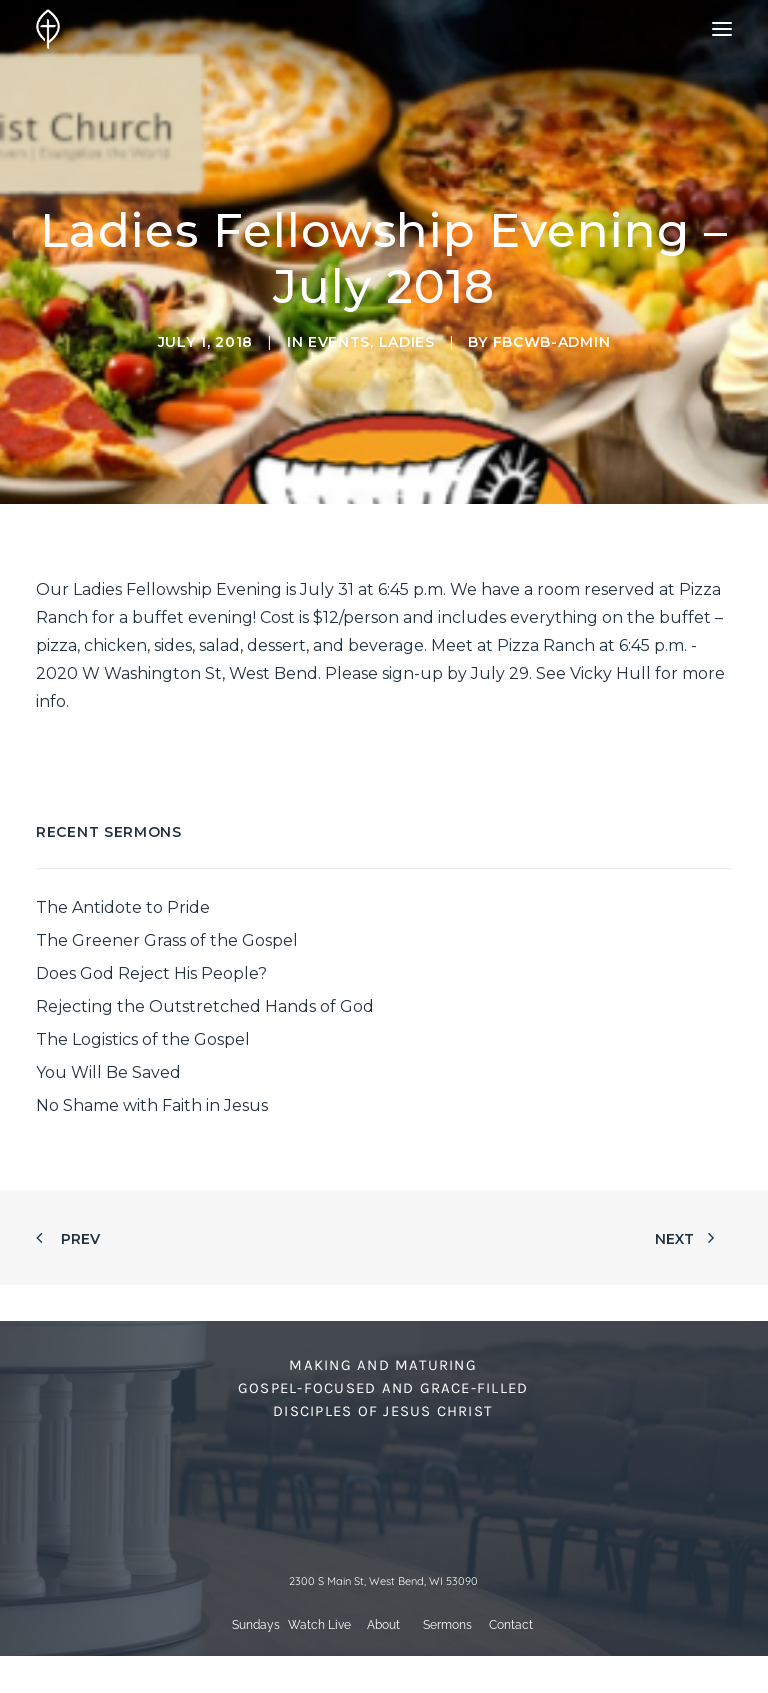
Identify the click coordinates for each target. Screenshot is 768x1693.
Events (339, 342)
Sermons (447, 1625)
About (383, 1625)
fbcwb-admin (552, 342)
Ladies (407, 342)
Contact (511, 1625)
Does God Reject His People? (151, 973)
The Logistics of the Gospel (143, 1039)
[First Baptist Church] (48, 29)
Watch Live (319, 1625)
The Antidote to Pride (123, 907)
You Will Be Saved (108, 1072)
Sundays (256, 1625)
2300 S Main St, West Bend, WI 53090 (383, 1581)
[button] (722, 29)
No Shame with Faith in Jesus (152, 1105)
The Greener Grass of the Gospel (167, 940)
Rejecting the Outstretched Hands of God (205, 1006)
